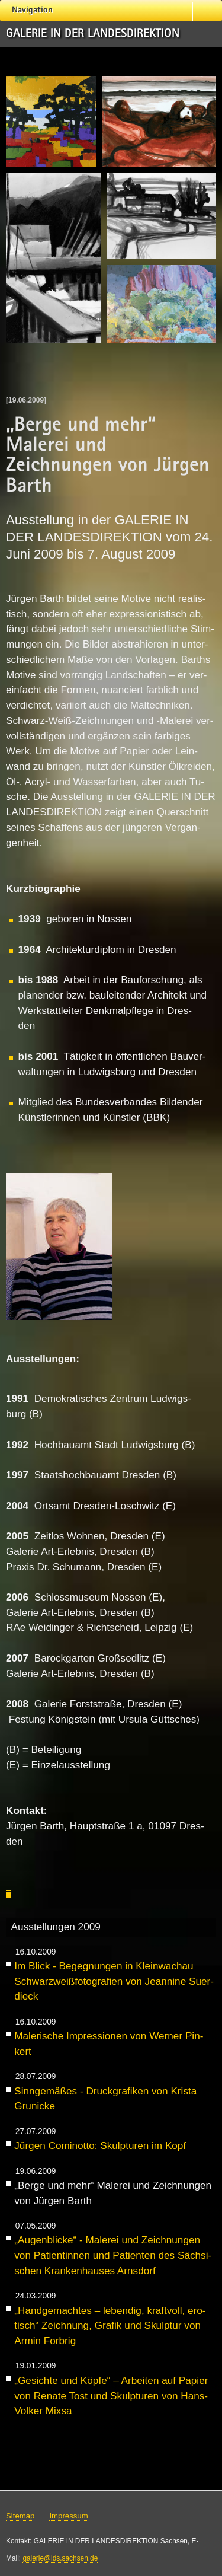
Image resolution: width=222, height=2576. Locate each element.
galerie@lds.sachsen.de (60, 2558)
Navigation (32, 11)
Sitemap (20, 2515)
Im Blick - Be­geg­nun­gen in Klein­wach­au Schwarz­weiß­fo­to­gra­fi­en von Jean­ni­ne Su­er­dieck (114, 1981)
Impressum (68, 2515)
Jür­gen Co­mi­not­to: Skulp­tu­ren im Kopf (100, 2145)
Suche (207, 11)
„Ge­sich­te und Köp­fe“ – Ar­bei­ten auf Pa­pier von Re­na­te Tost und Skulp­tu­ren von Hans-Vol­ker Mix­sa (111, 2395)
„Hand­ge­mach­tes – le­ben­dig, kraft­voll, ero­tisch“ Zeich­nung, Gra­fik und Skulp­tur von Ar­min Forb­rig (109, 2325)
